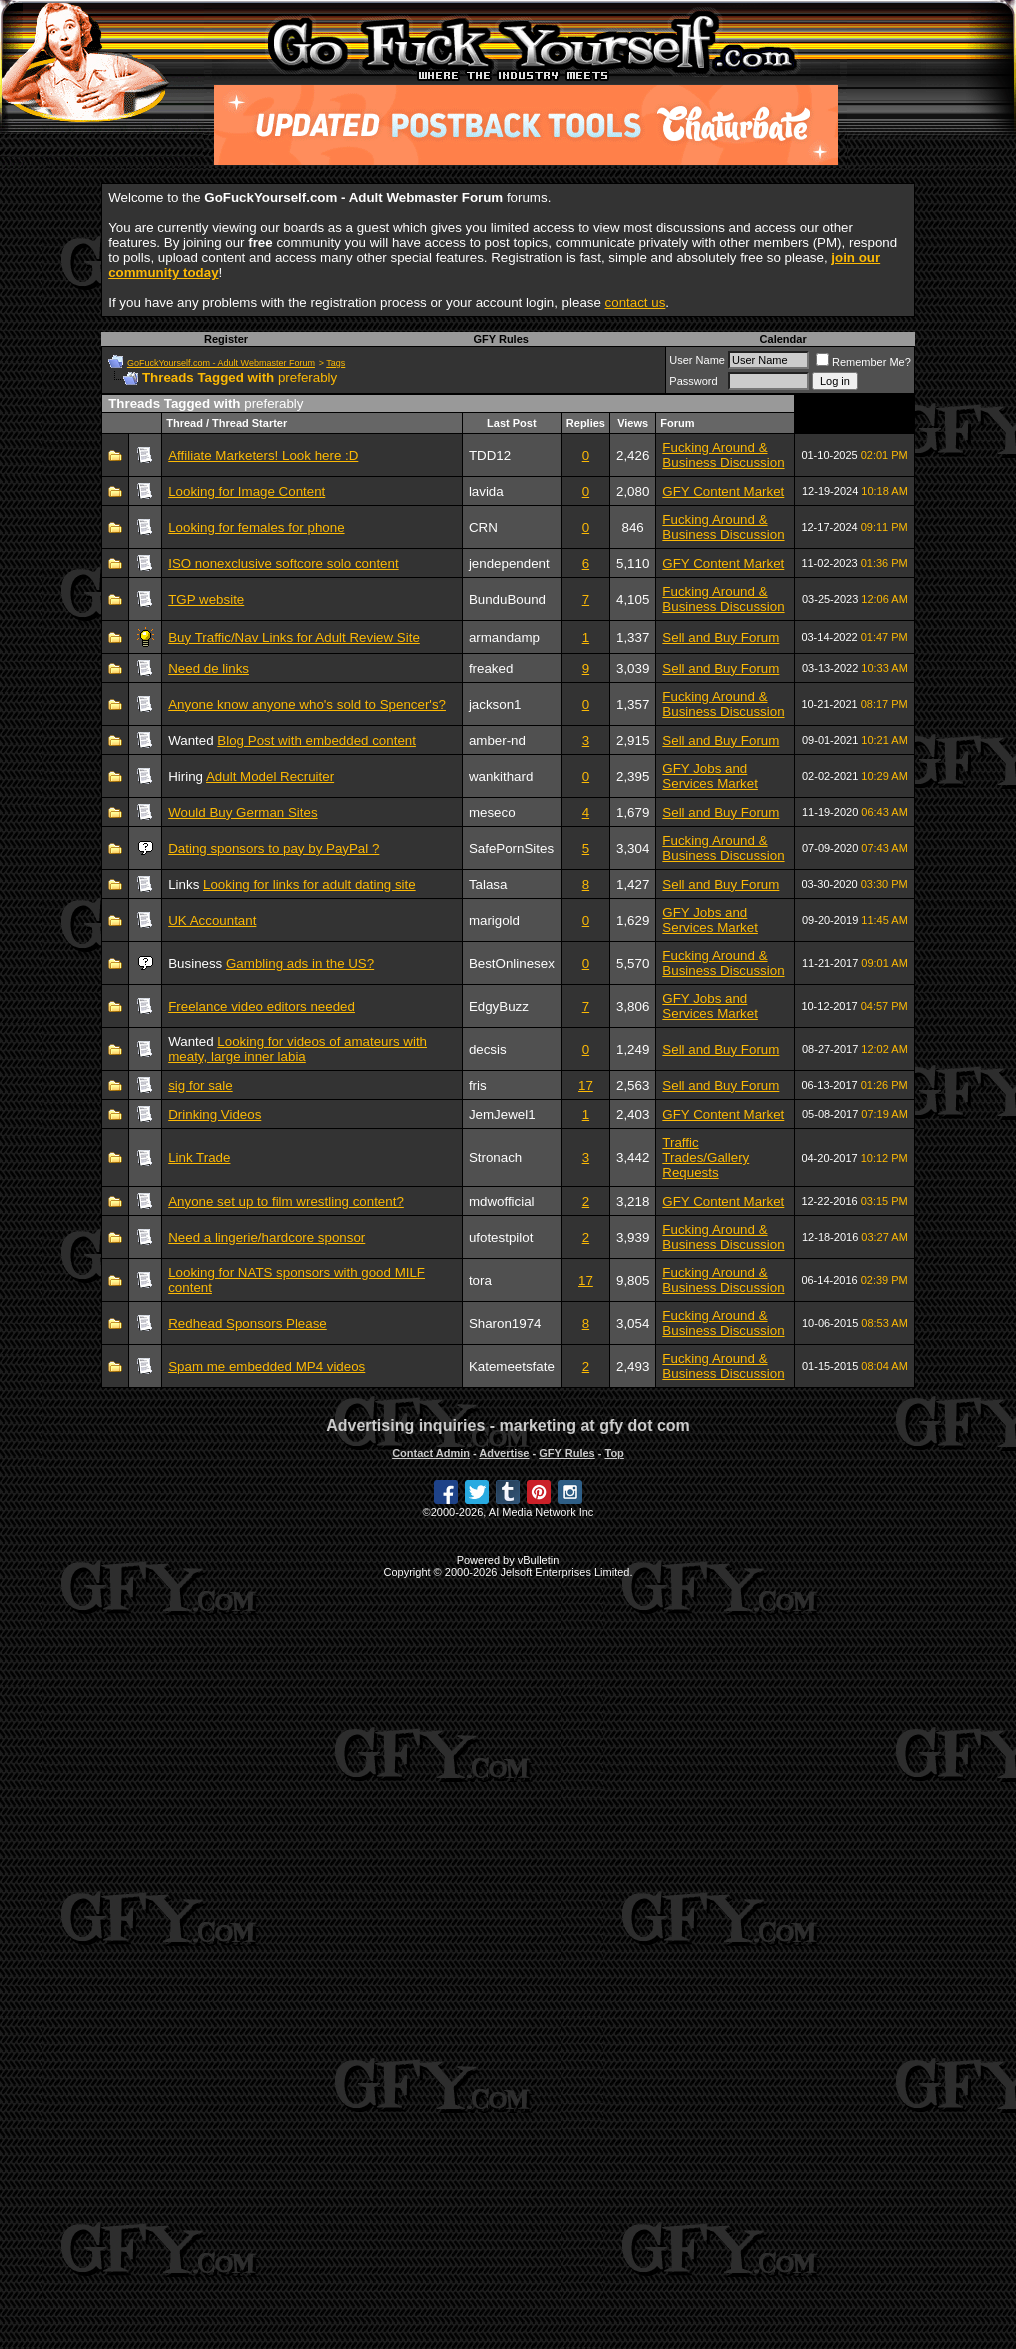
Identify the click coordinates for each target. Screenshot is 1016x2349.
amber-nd (497, 740)
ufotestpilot (501, 1237)
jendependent (509, 563)
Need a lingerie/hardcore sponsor (266, 1237)
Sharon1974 (505, 1323)
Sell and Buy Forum (720, 637)
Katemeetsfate (512, 1366)
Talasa (488, 884)
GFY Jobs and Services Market (710, 776)
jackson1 (495, 704)
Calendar (783, 339)
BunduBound (507, 599)
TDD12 (490, 455)
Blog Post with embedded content (316, 740)
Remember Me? (863, 362)
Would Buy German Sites (242, 812)
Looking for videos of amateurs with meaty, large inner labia (297, 1049)
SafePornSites (511, 848)
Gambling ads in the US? (300, 963)
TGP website (206, 599)
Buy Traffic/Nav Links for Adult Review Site (294, 637)
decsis (488, 1049)
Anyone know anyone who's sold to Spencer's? (307, 704)
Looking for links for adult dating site (309, 884)
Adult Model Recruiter (270, 776)
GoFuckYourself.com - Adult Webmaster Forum (221, 363)
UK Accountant (212, 920)
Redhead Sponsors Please (247, 1323)
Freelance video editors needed (261, 1006)
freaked (491, 668)
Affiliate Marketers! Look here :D (263, 455)
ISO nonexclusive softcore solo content (283, 563)
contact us (635, 302)
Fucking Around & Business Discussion (723, 455)
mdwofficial (502, 1201)
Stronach (495, 1157)
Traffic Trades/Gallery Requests (705, 1157)
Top (613, 1453)
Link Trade (199, 1157)
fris (478, 1085)
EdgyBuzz (499, 1006)
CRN (483, 527)
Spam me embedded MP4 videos (266, 1366)
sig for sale (200, 1085)
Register (226, 339)
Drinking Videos (214, 1114)
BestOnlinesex (512, 963)
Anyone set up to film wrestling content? (286, 1201)
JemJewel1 (502, 1114)
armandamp (504, 637)
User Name (697, 360)
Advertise (504, 1453)
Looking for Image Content (246, 491)
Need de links (208, 668)
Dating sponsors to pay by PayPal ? (273, 848)
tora (480, 1280)
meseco (492, 812)
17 (585, 1085)
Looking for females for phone (256, 527)
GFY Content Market (723, 491)
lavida (486, 491)
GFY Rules (500, 339)
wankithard (501, 776)
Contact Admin (431, 1453)
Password (693, 381)
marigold (494, 920)
